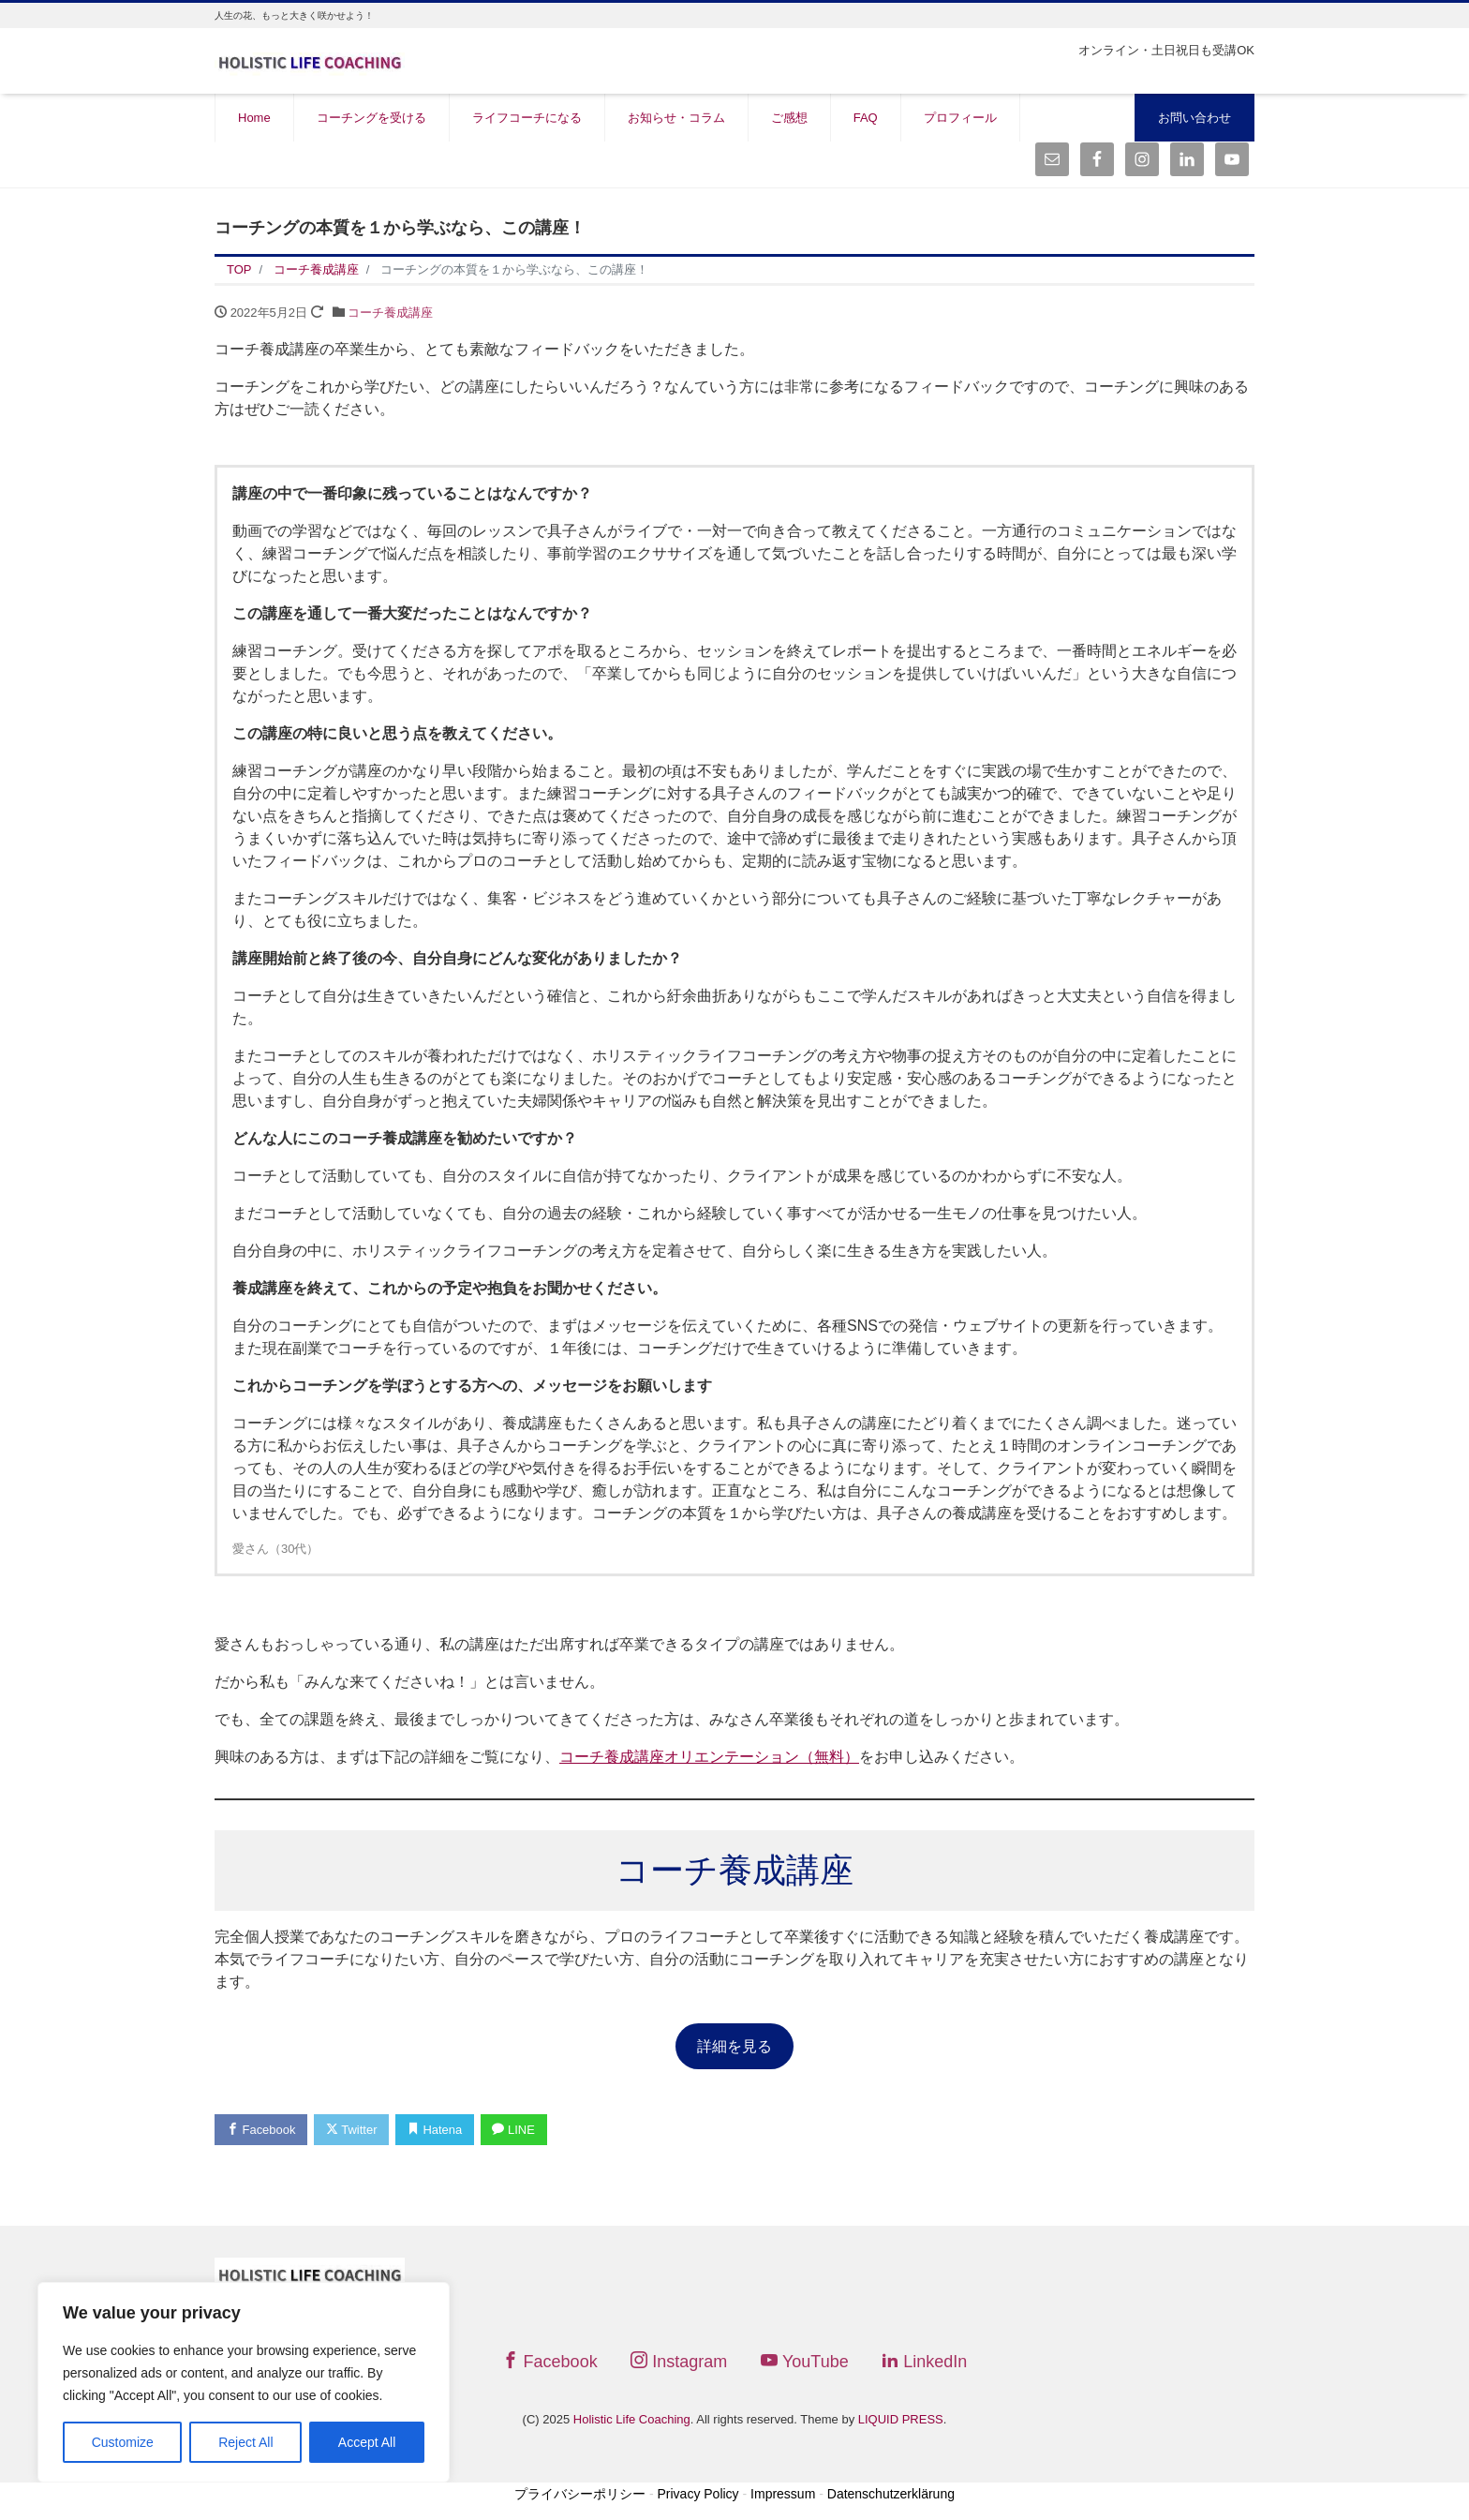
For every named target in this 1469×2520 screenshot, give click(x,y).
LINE (515, 2130)
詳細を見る (734, 2046)
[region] (243, 2382)
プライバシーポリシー (579, 2493)
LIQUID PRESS (900, 2419)
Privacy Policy (697, 2493)
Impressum (782, 2493)
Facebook (261, 2130)
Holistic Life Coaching (631, 2419)
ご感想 (789, 118)
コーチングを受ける (371, 118)
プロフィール (960, 118)
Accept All (366, 2442)
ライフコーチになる (527, 118)
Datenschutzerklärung (891, 2493)
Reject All (245, 2442)
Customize (123, 2442)
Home (254, 118)
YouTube (805, 2362)
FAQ (865, 118)
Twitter (352, 2130)
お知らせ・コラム (676, 118)
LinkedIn (924, 2362)
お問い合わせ (1194, 118)
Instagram (679, 2362)
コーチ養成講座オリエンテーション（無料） (709, 1757)
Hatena (436, 2130)
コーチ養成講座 (390, 313)
